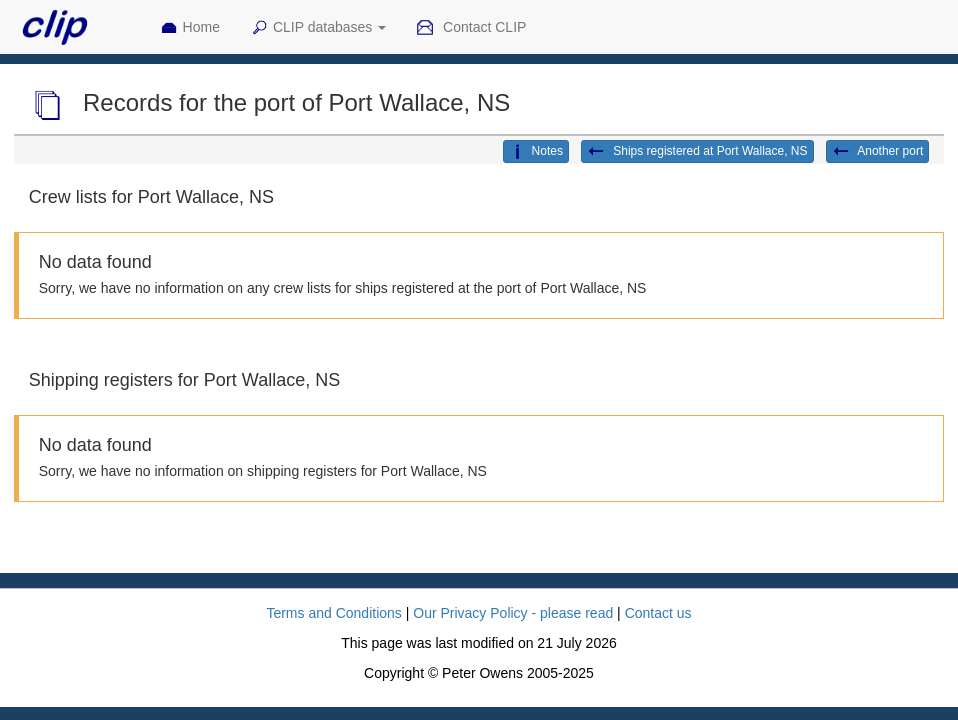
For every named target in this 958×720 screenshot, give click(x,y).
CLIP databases (318, 28)
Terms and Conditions (333, 613)
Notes (536, 152)
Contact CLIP (471, 28)
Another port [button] (878, 152)
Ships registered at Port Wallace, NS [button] (697, 152)
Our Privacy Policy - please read (513, 613)
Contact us (658, 613)
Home (190, 28)
